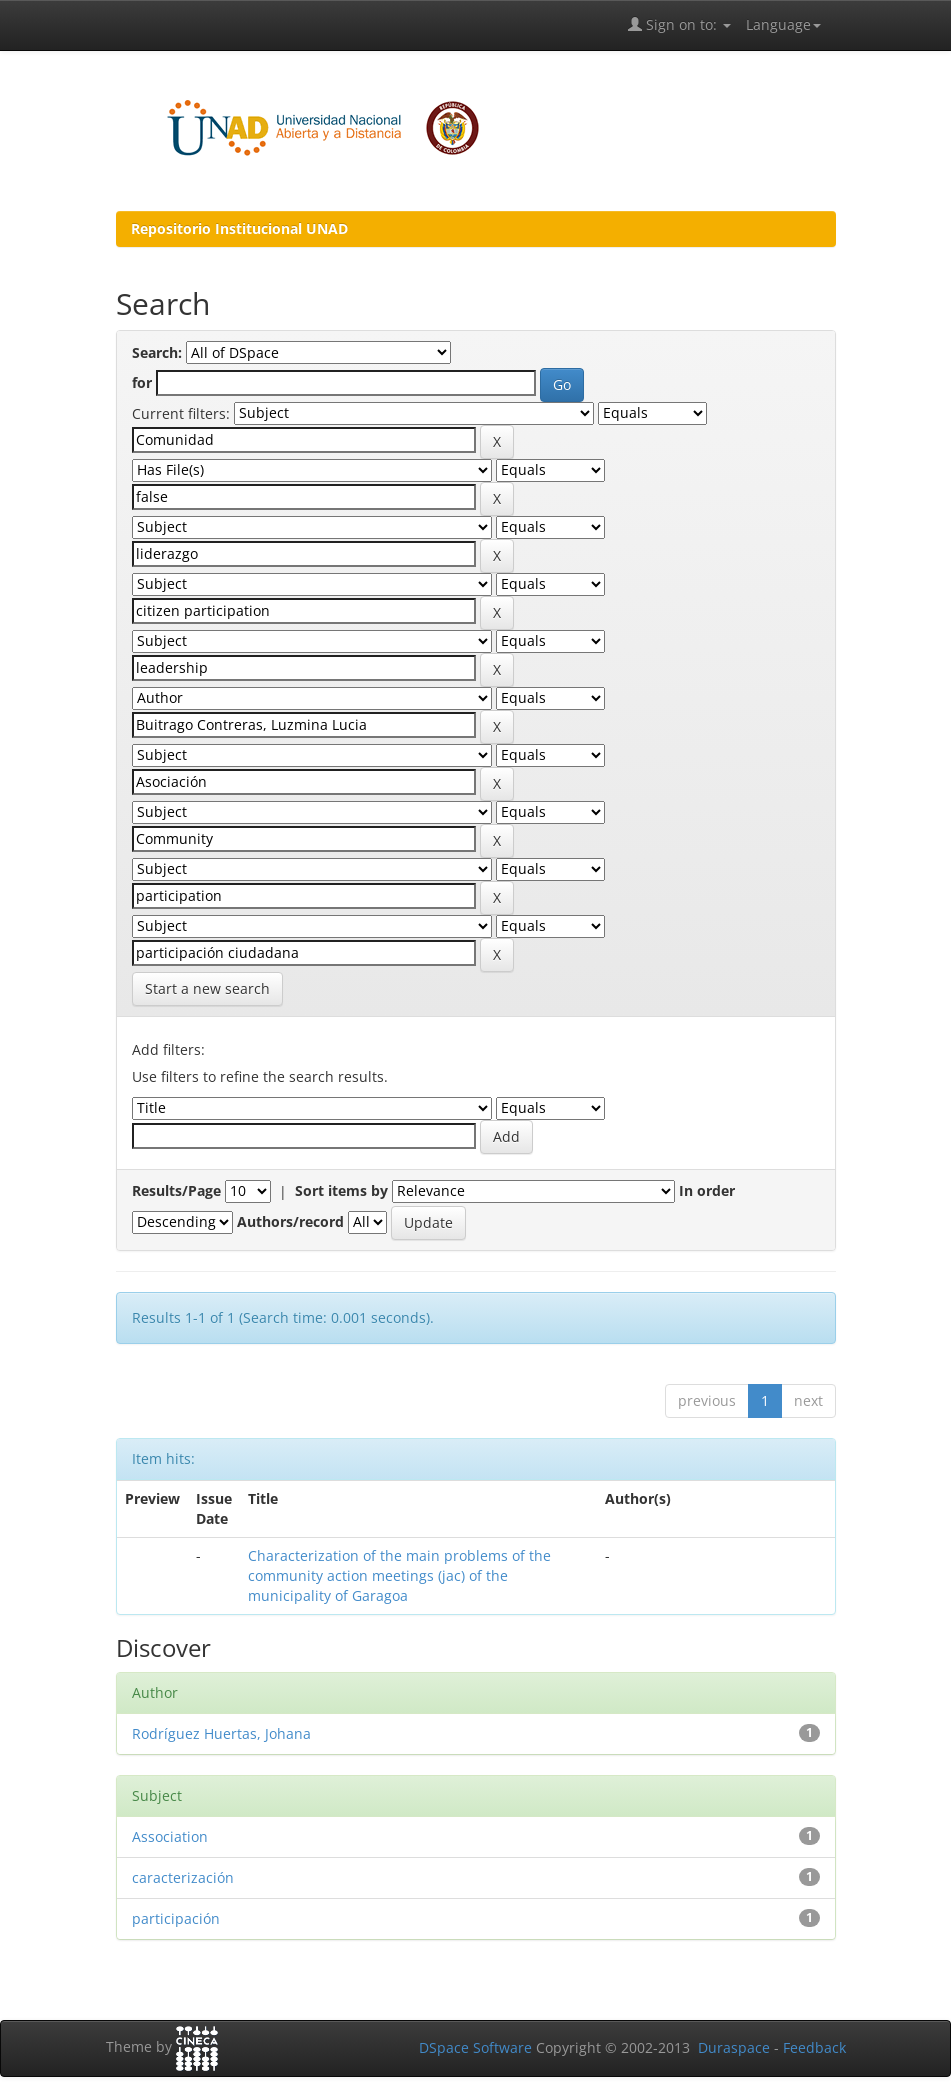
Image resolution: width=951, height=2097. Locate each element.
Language (783, 24)
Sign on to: (679, 24)
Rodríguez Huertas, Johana (221, 1733)
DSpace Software (475, 2047)
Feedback (814, 2047)
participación (176, 1918)
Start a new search (207, 988)
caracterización (183, 1877)
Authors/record (290, 1221)
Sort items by (341, 1190)
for (142, 382)
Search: (157, 352)
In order (707, 1190)
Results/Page (176, 1190)
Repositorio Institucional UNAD (239, 228)
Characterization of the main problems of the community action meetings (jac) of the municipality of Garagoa (399, 1575)
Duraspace (734, 2047)
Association (170, 1836)
